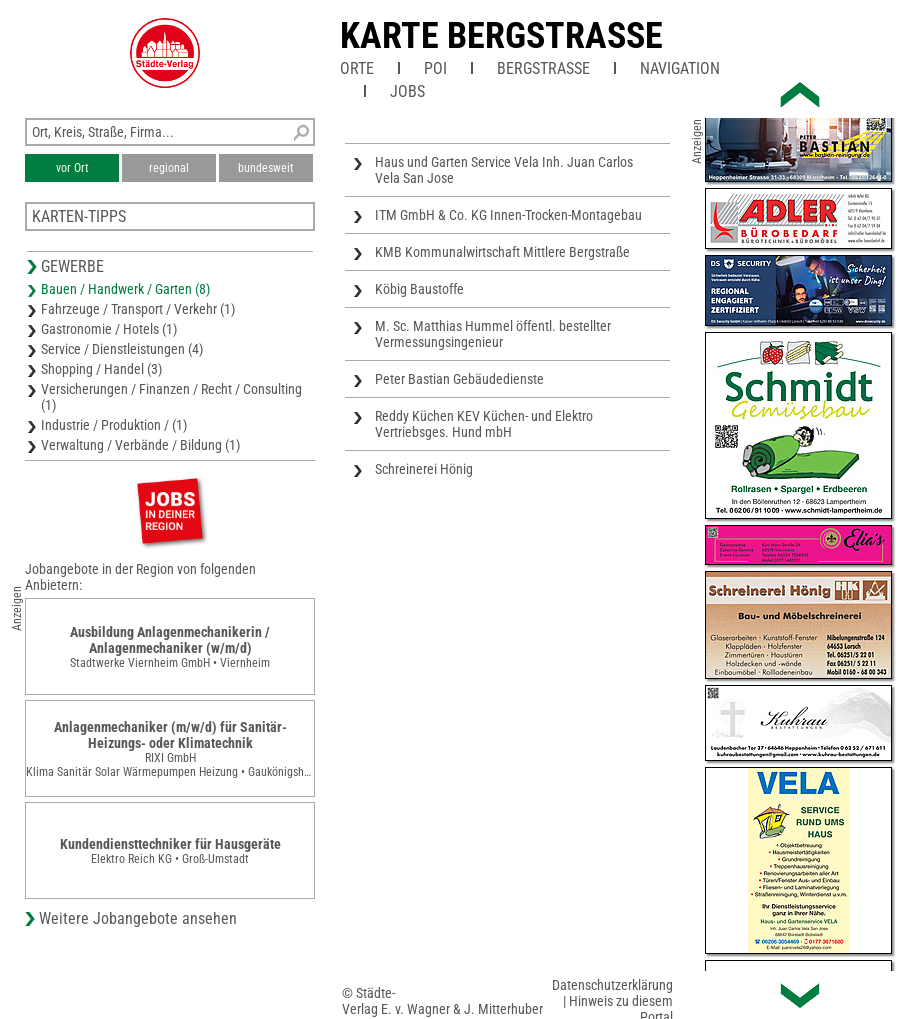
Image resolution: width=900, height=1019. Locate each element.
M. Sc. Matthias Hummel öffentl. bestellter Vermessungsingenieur (493, 334)
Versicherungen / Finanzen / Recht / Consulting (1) (171, 397)
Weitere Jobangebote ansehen (138, 918)
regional (169, 168)
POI (435, 68)
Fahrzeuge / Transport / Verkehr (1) (138, 309)
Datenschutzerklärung (612, 985)
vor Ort (72, 168)
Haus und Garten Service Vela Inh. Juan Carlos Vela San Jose (504, 170)
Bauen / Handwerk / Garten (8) (125, 289)
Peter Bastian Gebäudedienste (459, 379)
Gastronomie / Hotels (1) (109, 329)
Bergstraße (543, 68)
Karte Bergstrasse (501, 36)
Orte (357, 68)
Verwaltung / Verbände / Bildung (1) (140, 445)
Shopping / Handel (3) (101, 369)
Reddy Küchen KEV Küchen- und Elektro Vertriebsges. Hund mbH (484, 424)
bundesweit (266, 168)
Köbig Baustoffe (419, 289)
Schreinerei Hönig (424, 469)
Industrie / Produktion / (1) (114, 425)
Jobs (407, 91)
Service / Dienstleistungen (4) (122, 349)
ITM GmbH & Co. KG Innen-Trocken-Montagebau (508, 215)
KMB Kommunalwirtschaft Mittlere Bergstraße (502, 252)
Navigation (680, 68)
